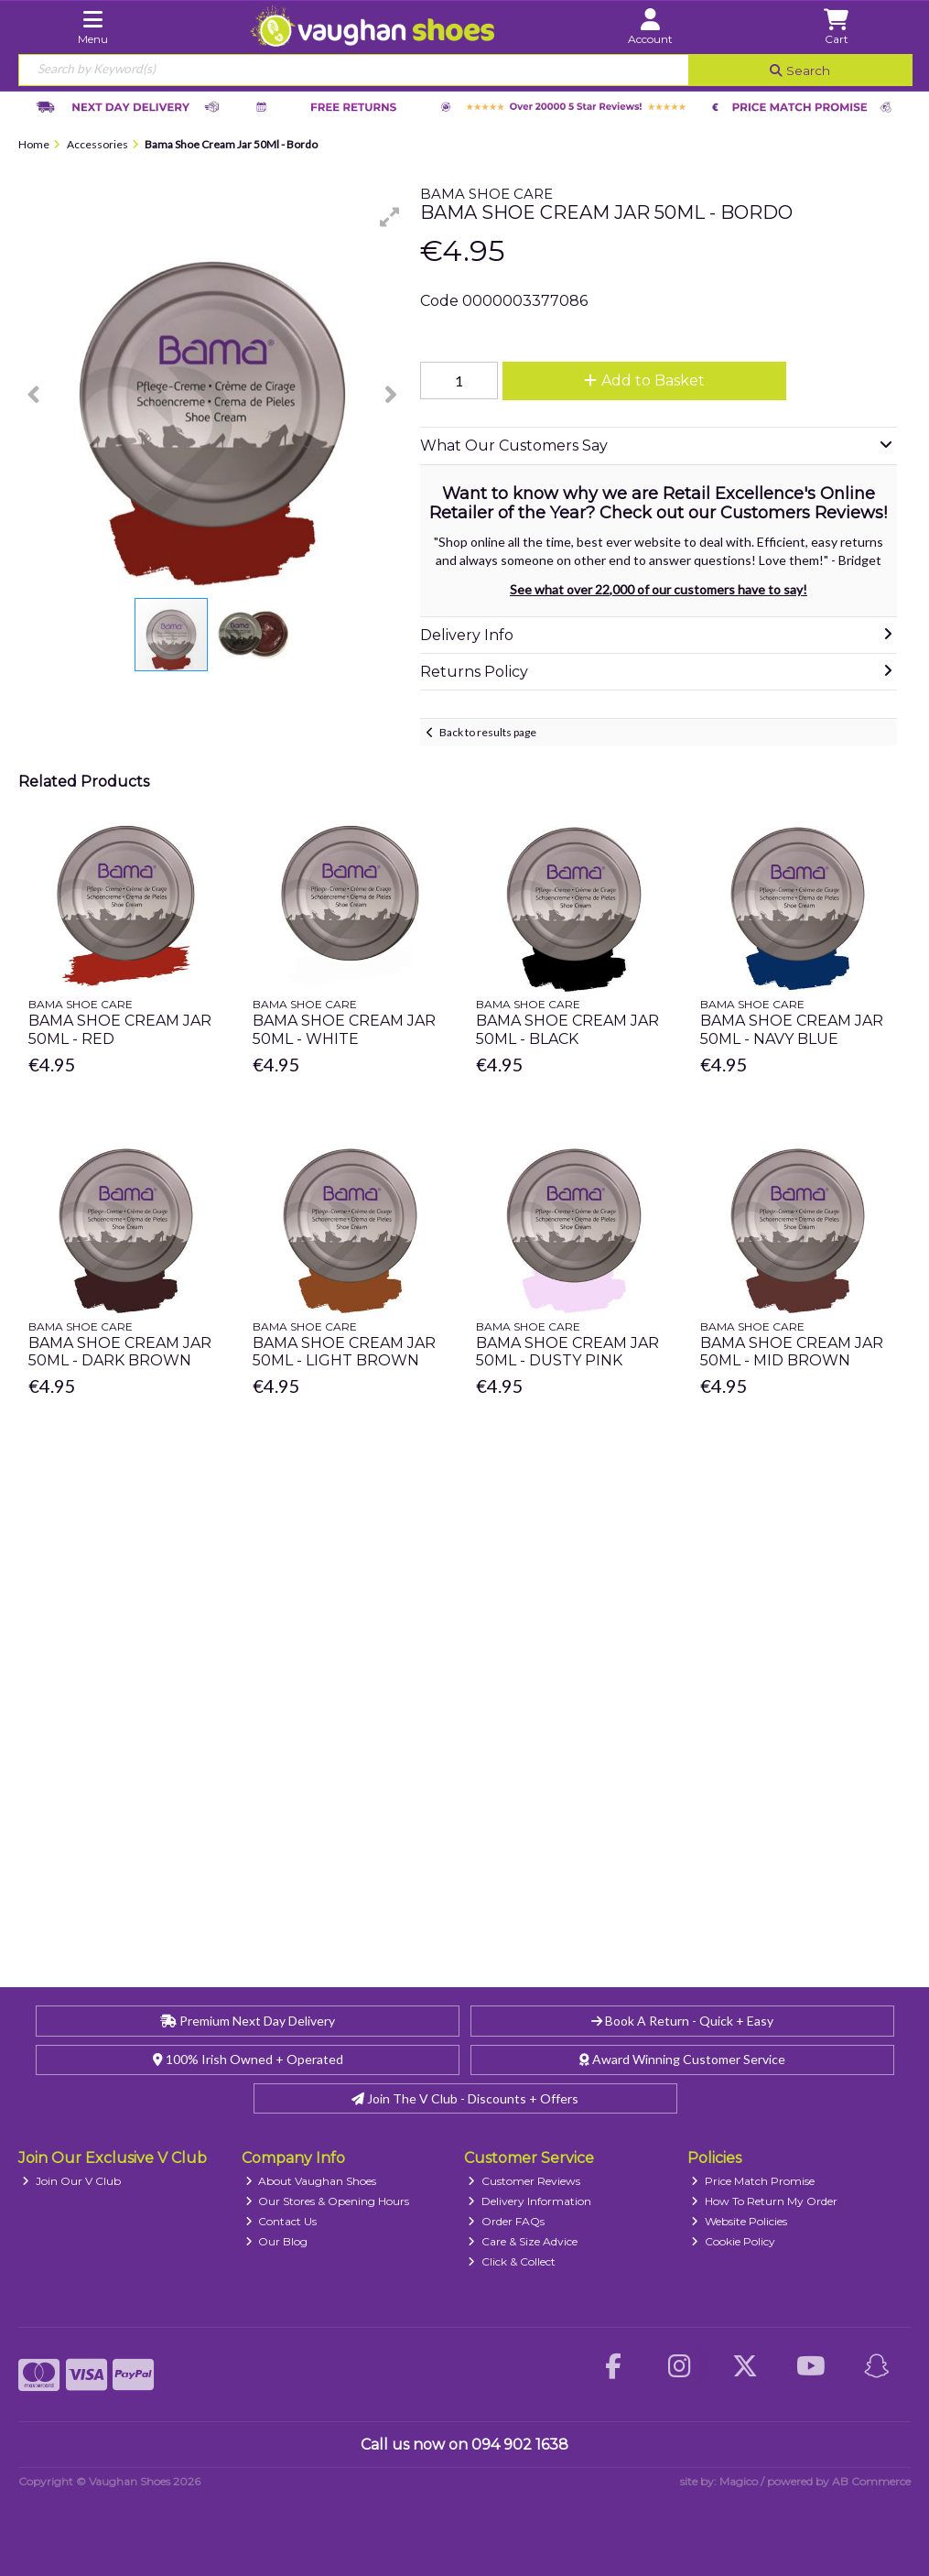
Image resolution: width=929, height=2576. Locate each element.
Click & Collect (512, 2261)
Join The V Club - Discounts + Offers (464, 2098)
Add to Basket (644, 380)
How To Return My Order (764, 2201)
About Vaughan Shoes (311, 2181)
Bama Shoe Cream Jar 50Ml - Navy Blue (791, 1029)
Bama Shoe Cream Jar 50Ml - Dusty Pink (567, 1351)
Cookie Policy (733, 2241)
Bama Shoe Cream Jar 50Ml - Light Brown (344, 1351)
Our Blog (276, 2241)
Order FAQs (506, 2221)
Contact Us (281, 2221)
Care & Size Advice (523, 2241)
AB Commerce (871, 2481)
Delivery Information (529, 2201)
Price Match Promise (753, 2181)
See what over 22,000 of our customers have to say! (658, 589)
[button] (390, 217)
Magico (738, 2481)
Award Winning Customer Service (682, 2059)
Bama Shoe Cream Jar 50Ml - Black (567, 1029)
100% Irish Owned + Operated (248, 2059)
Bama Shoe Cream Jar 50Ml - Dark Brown (119, 1351)
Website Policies (739, 2221)
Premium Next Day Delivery (247, 2020)
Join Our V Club (71, 2181)
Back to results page (487, 732)
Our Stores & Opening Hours (327, 2201)
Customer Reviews (524, 2181)
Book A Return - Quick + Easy (682, 2020)
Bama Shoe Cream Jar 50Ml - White (344, 1029)
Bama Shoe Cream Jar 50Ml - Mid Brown (791, 1351)
